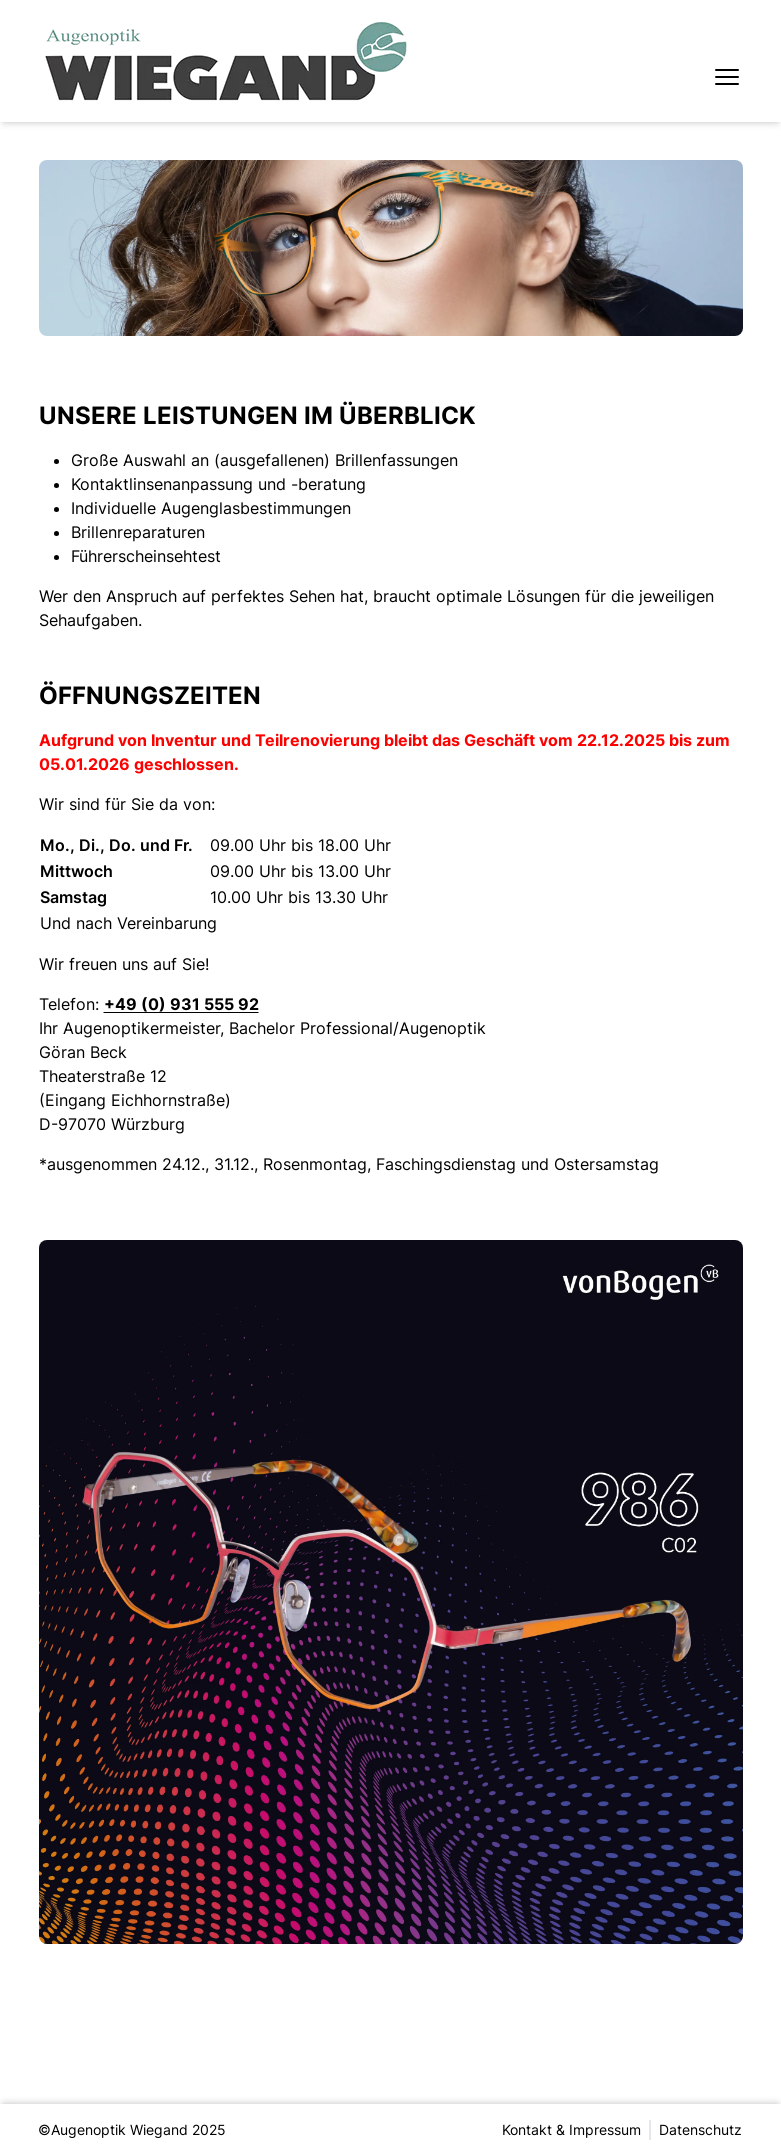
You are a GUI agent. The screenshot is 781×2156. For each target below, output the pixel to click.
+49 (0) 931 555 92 (181, 1004)
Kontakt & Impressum (572, 2129)
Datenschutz (701, 2129)
